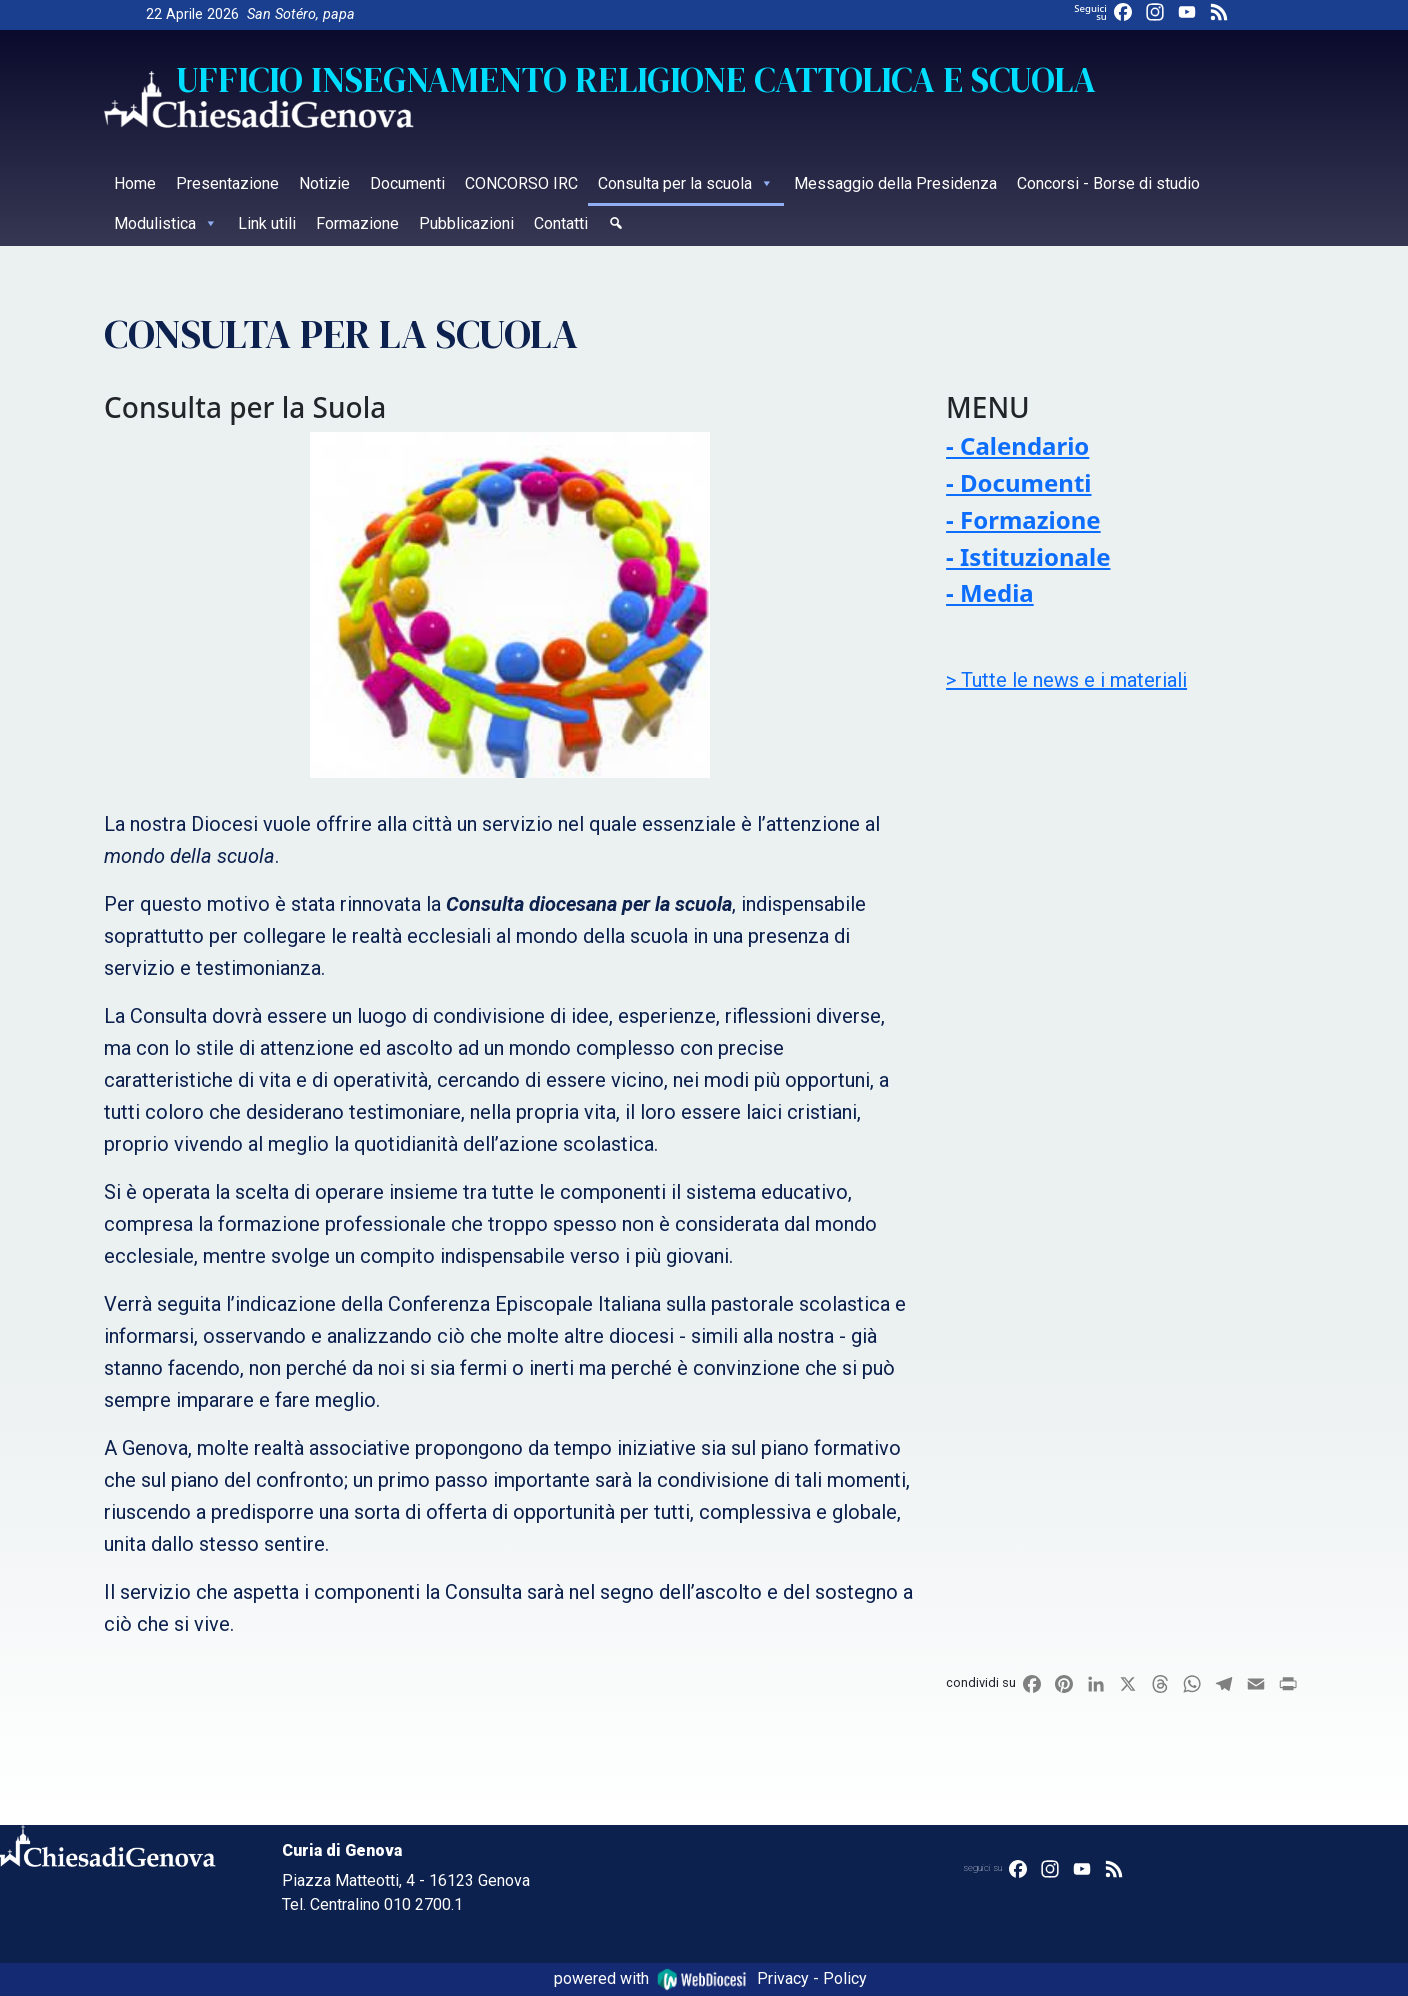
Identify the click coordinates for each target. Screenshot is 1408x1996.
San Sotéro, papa (301, 14)
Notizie (324, 183)
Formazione (357, 223)
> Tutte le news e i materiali (1066, 680)
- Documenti (1018, 482)
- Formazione (1023, 519)
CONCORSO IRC (521, 183)
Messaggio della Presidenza (895, 183)
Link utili (267, 223)
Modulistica (166, 223)
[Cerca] (616, 226)
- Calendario (1017, 445)
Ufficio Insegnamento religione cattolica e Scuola (636, 80)
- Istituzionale (1028, 556)
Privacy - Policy (812, 1978)
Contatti (561, 223)
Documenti (407, 183)
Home (135, 183)
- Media (990, 592)
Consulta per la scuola (686, 183)
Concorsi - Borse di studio (1108, 183)
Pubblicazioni (466, 223)
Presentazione (227, 183)
